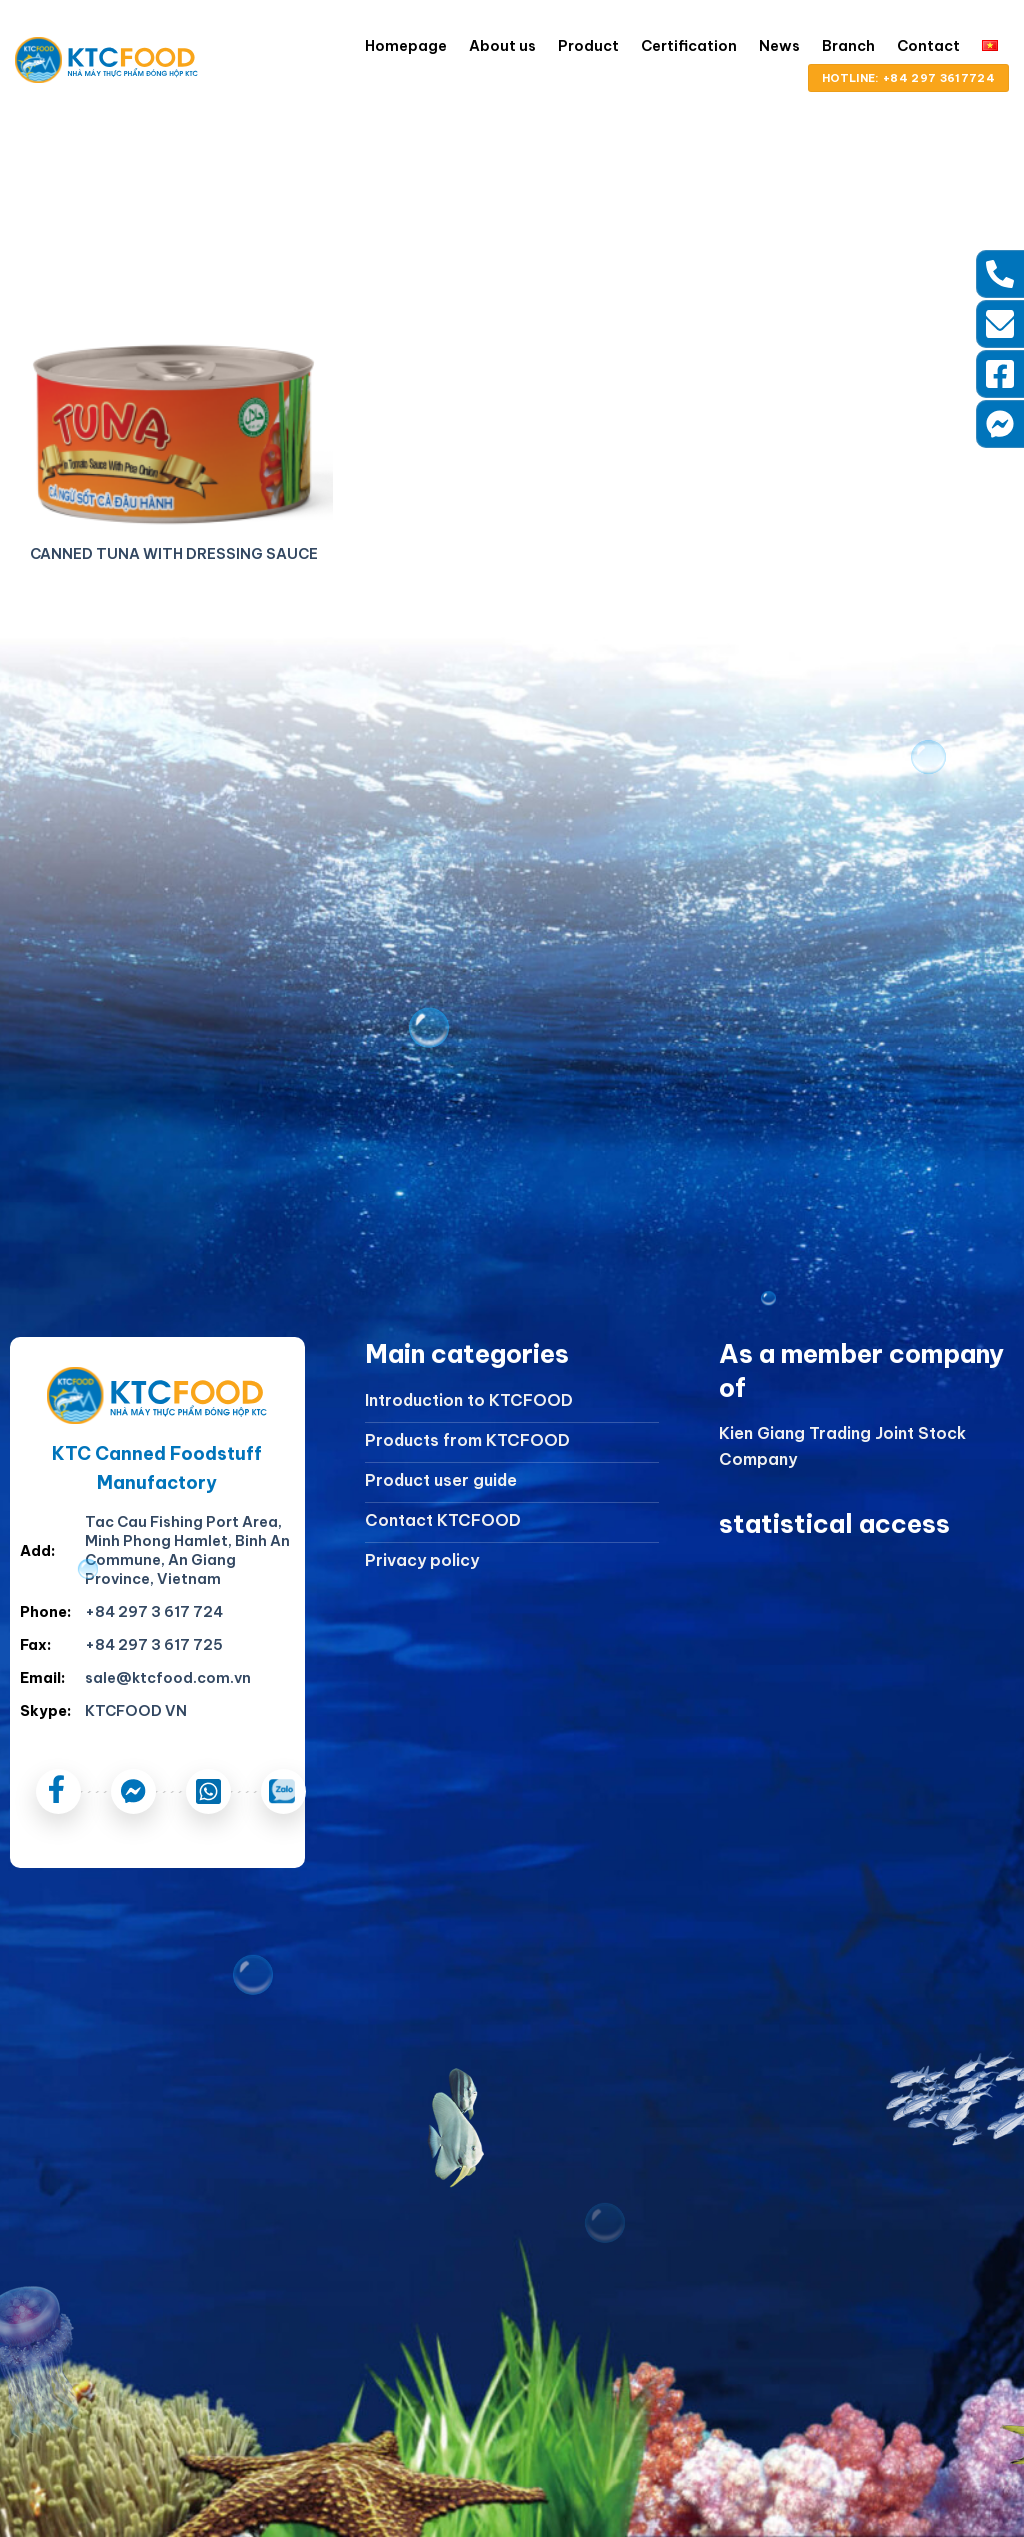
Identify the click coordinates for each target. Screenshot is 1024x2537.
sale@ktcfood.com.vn (168, 1678)
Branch (848, 46)
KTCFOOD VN (136, 1711)
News (779, 46)
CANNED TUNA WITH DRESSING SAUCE (174, 554)
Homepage (406, 46)
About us (502, 46)
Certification (689, 46)
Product (588, 46)
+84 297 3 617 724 (154, 1612)
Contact (928, 46)
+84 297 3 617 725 (154, 1645)
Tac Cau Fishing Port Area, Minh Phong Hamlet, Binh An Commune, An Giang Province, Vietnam (187, 1550)
